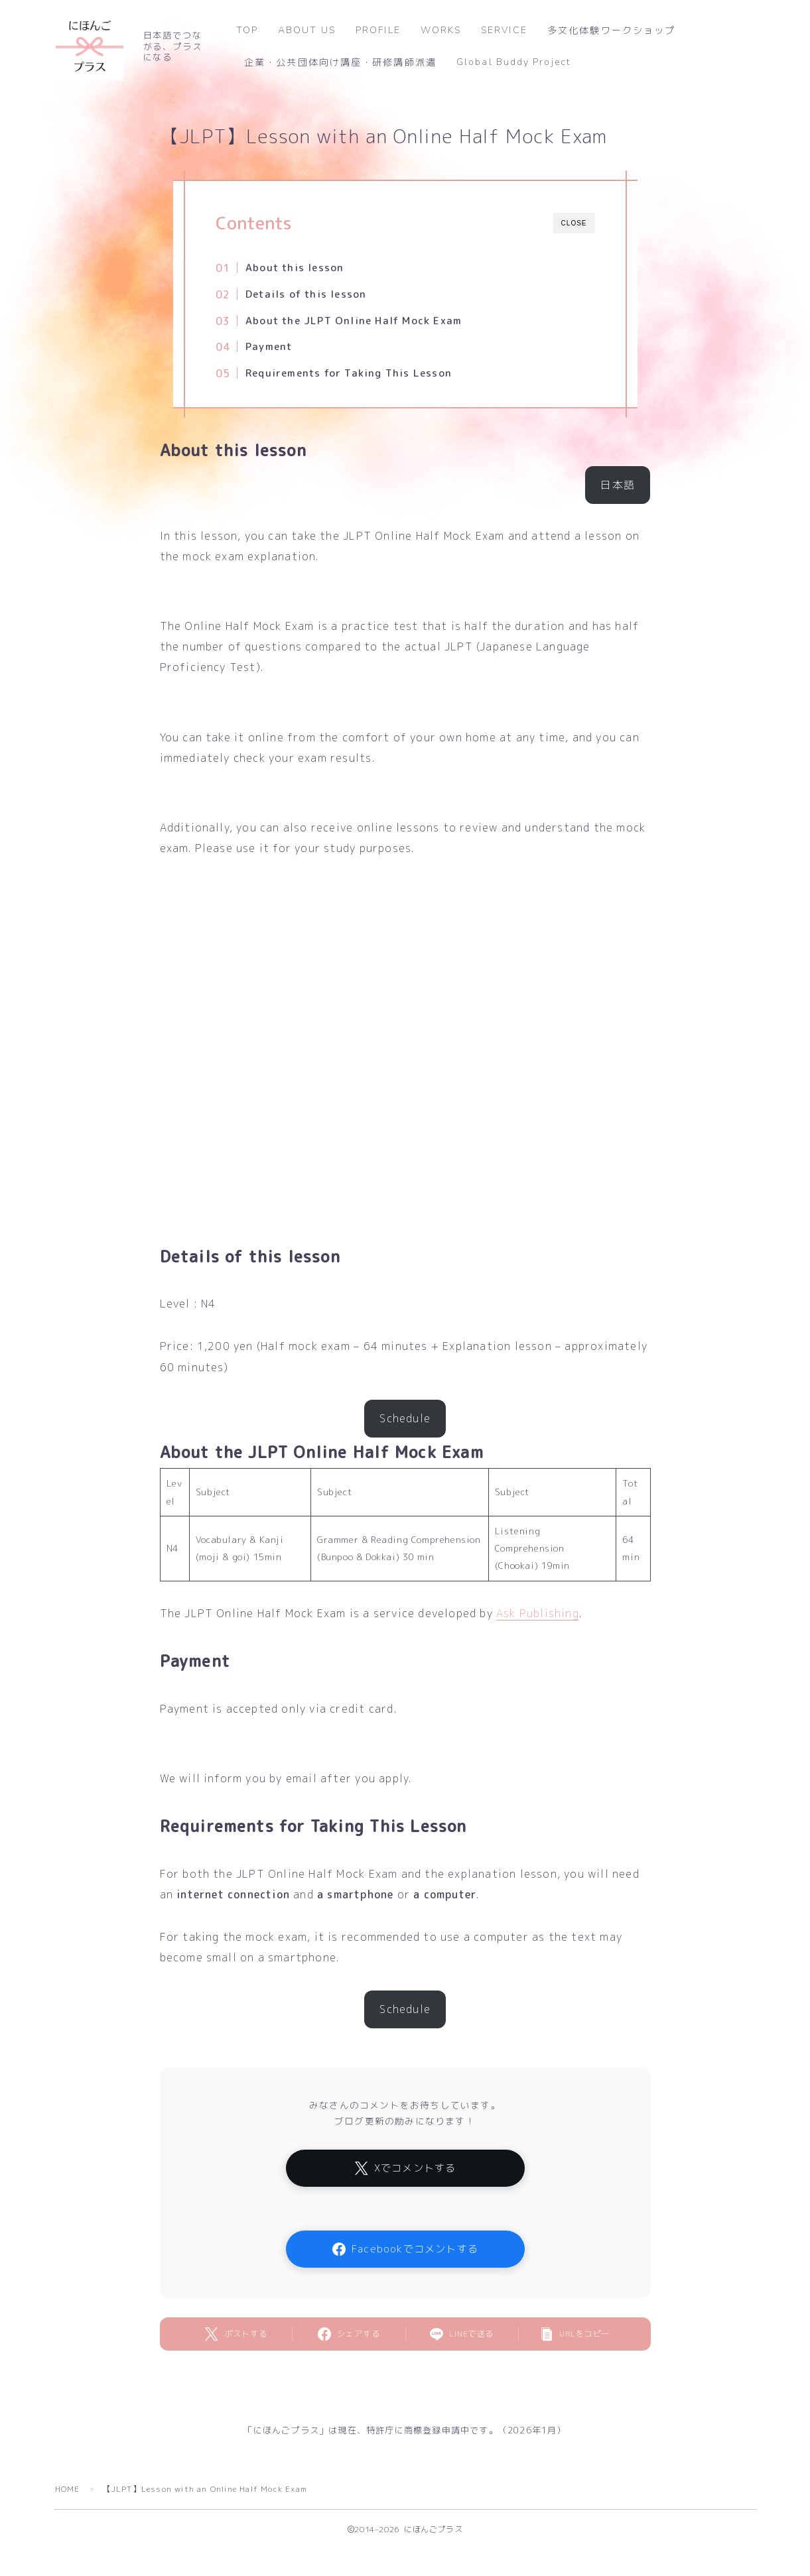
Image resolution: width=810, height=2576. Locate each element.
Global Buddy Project (513, 62)
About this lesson (294, 268)
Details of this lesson (305, 294)
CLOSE (574, 223)
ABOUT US (307, 30)
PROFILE (378, 30)
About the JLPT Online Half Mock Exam (353, 321)
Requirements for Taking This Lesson (348, 373)
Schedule (405, 1418)
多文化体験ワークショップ (611, 31)
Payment (268, 346)
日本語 (618, 484)
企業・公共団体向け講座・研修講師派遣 (340, 62)
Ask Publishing (537, 1613)
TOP (247, 30)
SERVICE (504, 30)
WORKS (441, 30)
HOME (67, 2488)
